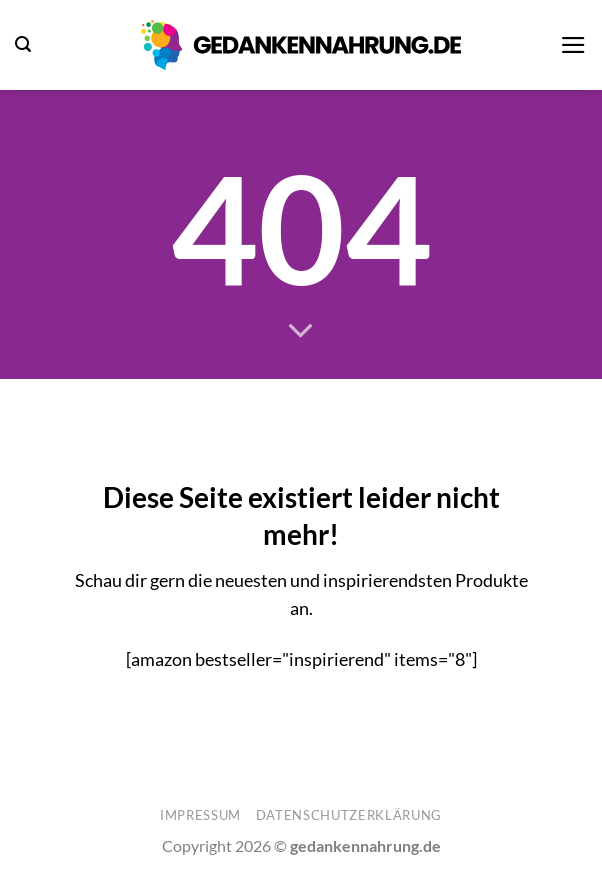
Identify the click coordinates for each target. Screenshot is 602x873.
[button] (23, 44)
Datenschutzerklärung (349, 815)
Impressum (200, 815)
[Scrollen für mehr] (301, 332)
